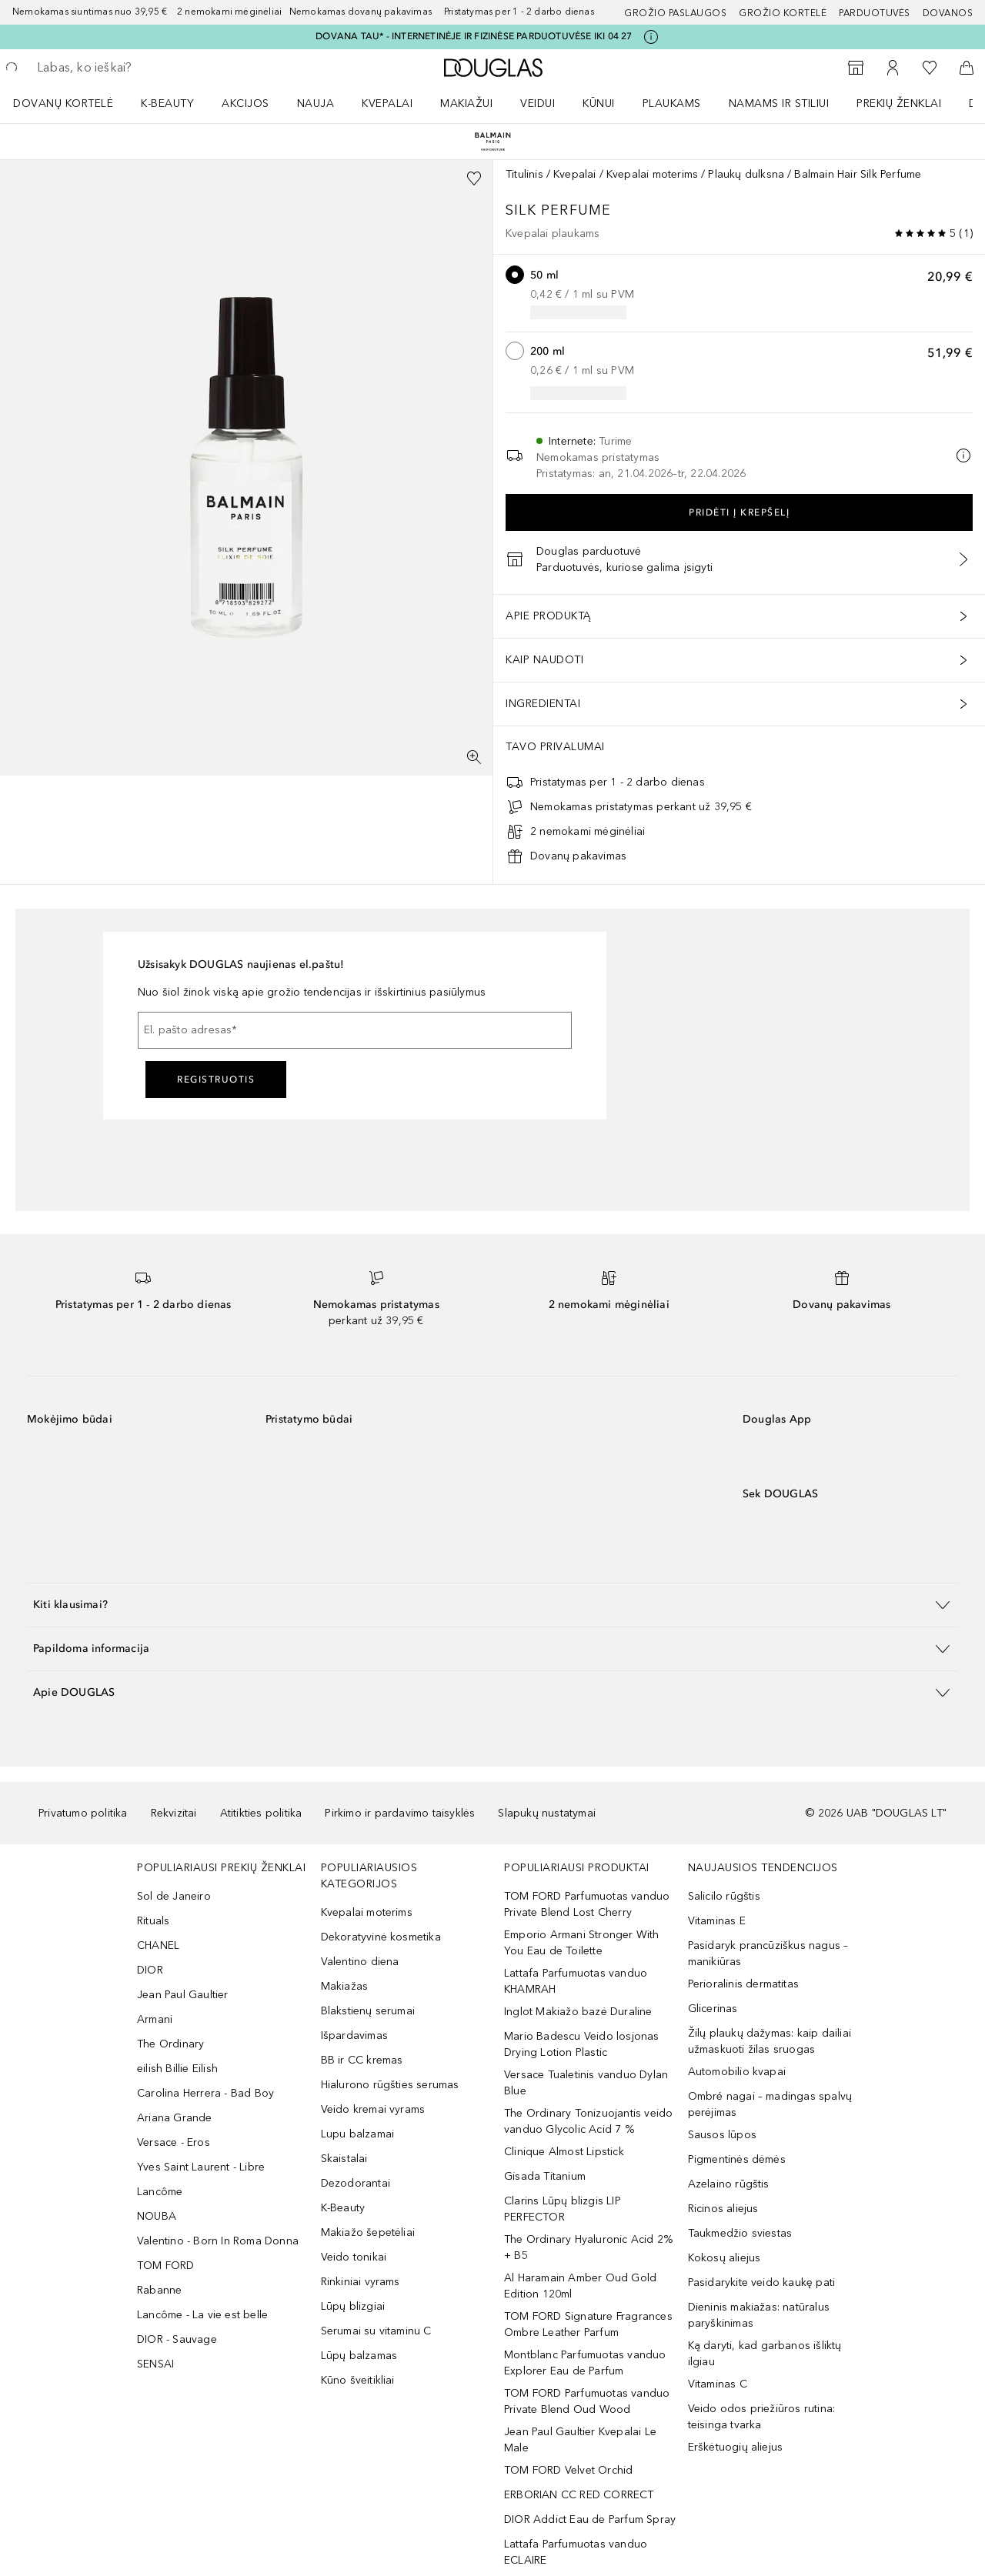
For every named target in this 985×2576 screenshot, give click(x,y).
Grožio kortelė (782, 13)
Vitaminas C (717, 2384)
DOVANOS (948, 13)
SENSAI (155, 2364)
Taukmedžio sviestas (740, 2233)
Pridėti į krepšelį (739, 512)
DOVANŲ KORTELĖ (63, 103)
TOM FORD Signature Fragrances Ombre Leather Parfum (588, 2324)
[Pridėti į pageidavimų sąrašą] (474, 178)
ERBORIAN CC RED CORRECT (579, 2494)
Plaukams (672, 103)
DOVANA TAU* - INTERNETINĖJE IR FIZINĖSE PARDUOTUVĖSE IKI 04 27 (474, 36)
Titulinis (524, 174)
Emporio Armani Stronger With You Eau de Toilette (581, 1942)
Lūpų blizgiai (353, 2306)
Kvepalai (387, 103)
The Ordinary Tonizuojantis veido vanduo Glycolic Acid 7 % (588, 2121)
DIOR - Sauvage (177, 2339)
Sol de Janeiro (174, 1896)
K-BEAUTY (167, 103)
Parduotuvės (874, 13)
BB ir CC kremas (362, 2060)
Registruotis (216, 1079)
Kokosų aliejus (724, 2257)
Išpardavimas (354, 2035)
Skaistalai (344, 2158)
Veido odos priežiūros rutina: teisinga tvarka (762, 2416)
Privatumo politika (83, 1813)
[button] (492, 1605)
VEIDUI (537, 103)
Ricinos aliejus (723, 2208)
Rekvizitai (174, 1813)
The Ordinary (170, 2043)
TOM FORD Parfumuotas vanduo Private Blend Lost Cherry (586, 1904)
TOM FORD (166, 2265)
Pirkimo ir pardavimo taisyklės (400, 1813)
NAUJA (316, 103)
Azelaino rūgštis (729, 2184)
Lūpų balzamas (359, 2355)
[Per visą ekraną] (474, 757)
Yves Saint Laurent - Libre (201, 2167)
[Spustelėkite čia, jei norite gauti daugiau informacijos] (651, 36)
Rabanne (159, 2290)
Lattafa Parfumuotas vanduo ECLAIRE (575, 2552)
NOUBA (156, 2216)
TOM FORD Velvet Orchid (568, 2470)
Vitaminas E (717, 1920)
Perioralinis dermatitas (744, 1983)
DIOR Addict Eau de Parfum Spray (590, 2519)
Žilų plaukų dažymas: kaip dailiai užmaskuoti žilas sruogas (770, 2041)
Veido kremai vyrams (373, 2109)
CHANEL (158, 1945)
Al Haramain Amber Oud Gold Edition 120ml (580, 2286)
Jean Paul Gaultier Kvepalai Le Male (580, 2439)
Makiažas (345, 1986)
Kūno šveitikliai (358, 2380)
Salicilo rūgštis (724, 1896)
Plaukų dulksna (746, 174)
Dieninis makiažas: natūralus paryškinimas (759, 2315)
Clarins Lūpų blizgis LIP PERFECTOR (562, 2209)
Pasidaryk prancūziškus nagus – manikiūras (768, 1953)
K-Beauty (343, 2207)
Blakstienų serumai (368, 2010)
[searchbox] (150, 68)
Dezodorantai (355, 2183)
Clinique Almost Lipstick (564, 2151)
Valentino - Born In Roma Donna (218, 2240)
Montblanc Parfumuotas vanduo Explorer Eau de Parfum (585, 2362)
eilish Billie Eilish (177, 2068)
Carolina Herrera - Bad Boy (205, 2093)
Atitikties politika (261, 1813)
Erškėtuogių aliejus (735, 2447)
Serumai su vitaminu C (376, 2330)
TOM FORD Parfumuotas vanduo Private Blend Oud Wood (586, 2401)
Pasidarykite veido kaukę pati (762, 2282)
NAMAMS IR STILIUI (779, 103)
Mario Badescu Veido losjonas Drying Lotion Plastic (581, 2044)
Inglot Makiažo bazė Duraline (578, 2011)
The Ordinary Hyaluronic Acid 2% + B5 (588, 2247)
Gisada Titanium (545, 2176)
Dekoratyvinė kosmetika (381, 1937)
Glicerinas (713, 2008)
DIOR (150, 1970)
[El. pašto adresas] (355, 1030)
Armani (154, 2019)
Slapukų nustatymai (547, 1813)
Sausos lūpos (722, 2134)
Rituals (153, 1920)
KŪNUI (599, 103)
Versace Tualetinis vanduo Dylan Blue (586, 2082)
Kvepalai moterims (652, 174)
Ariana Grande (174, 2117)
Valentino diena (360, 1961)
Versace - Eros (173, 2142)
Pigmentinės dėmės (737, 2159)
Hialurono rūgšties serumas (390, 2084)
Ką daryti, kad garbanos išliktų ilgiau (765, 2353)
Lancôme (159, 2191)
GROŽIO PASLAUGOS (675, 13)
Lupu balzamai (358, 2134)
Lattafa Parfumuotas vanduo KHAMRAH (575, 1981)
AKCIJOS (245, 103)
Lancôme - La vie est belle (202, 2314)
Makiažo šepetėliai (368, 2232)
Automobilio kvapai (737, 2071)
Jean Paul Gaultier (183, 1994)
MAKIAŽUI (466, 103)
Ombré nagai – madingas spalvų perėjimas (770, 2104)
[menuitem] (73, 103)
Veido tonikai (354, 2257)
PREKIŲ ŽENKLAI (898, 103)
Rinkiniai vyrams (360, 2281)
